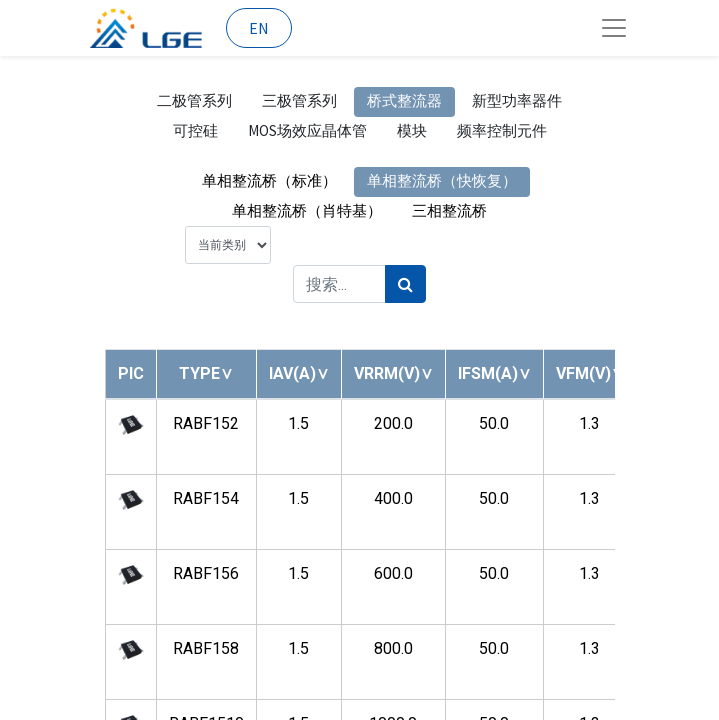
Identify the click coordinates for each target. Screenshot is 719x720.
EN (259, 28)
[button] (206, 373)
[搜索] (405, 284)
